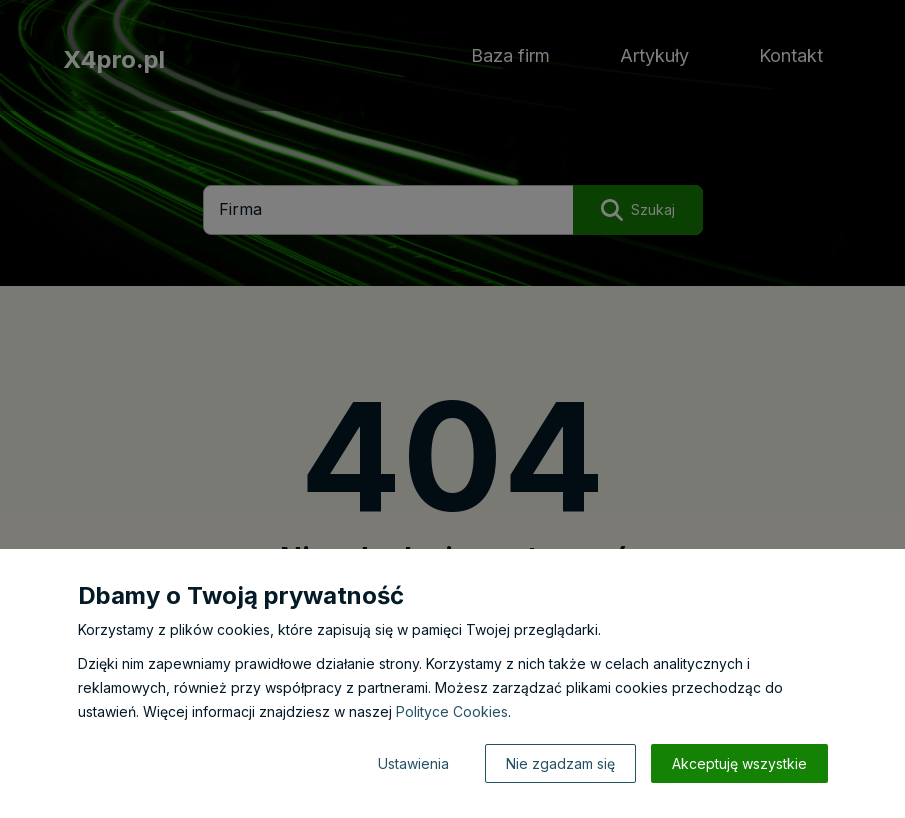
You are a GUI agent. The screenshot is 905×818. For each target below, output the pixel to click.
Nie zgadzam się (560, 763)
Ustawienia (413, 763)
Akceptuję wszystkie (739, 763)
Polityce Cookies (452, 711)
